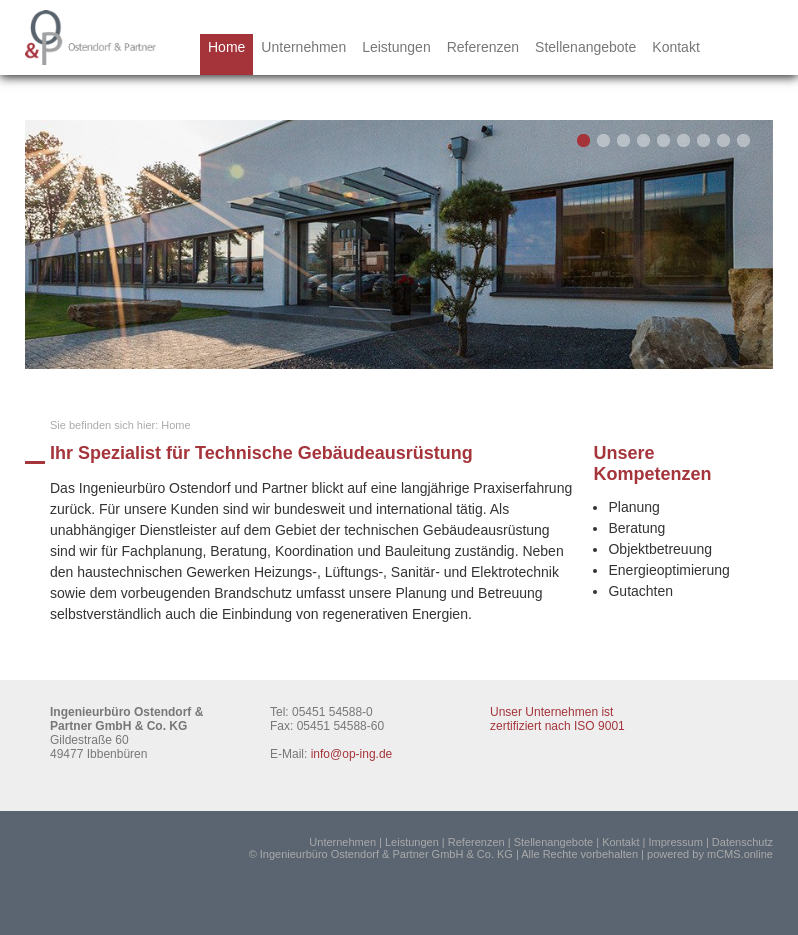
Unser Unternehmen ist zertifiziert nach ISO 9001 (557, 719)
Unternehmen (303, 47)
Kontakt (675, 47)
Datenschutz (742, 842)
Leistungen (396, 47)
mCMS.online (740, 854)
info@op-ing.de (352, 754)
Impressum (675, 842)
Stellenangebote (585, 47)
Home (226, 47)
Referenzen (483, 47)
